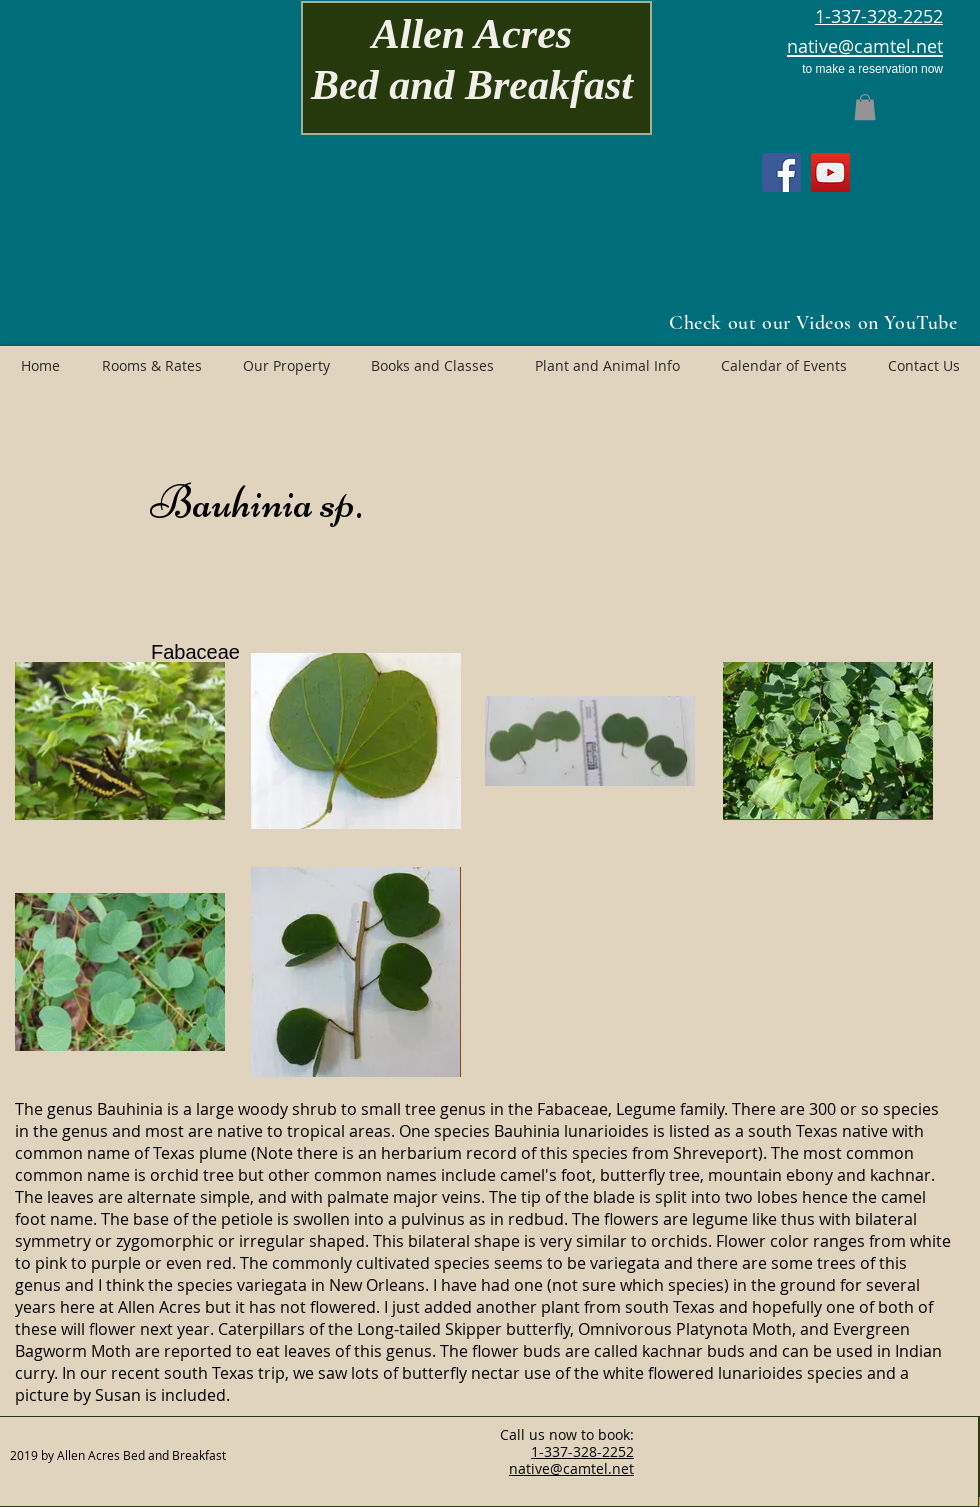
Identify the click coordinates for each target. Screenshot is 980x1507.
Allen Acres (472, 34)
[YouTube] (830, 172)
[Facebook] (781, 172)
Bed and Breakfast (472, 85)
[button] (865, 107)
